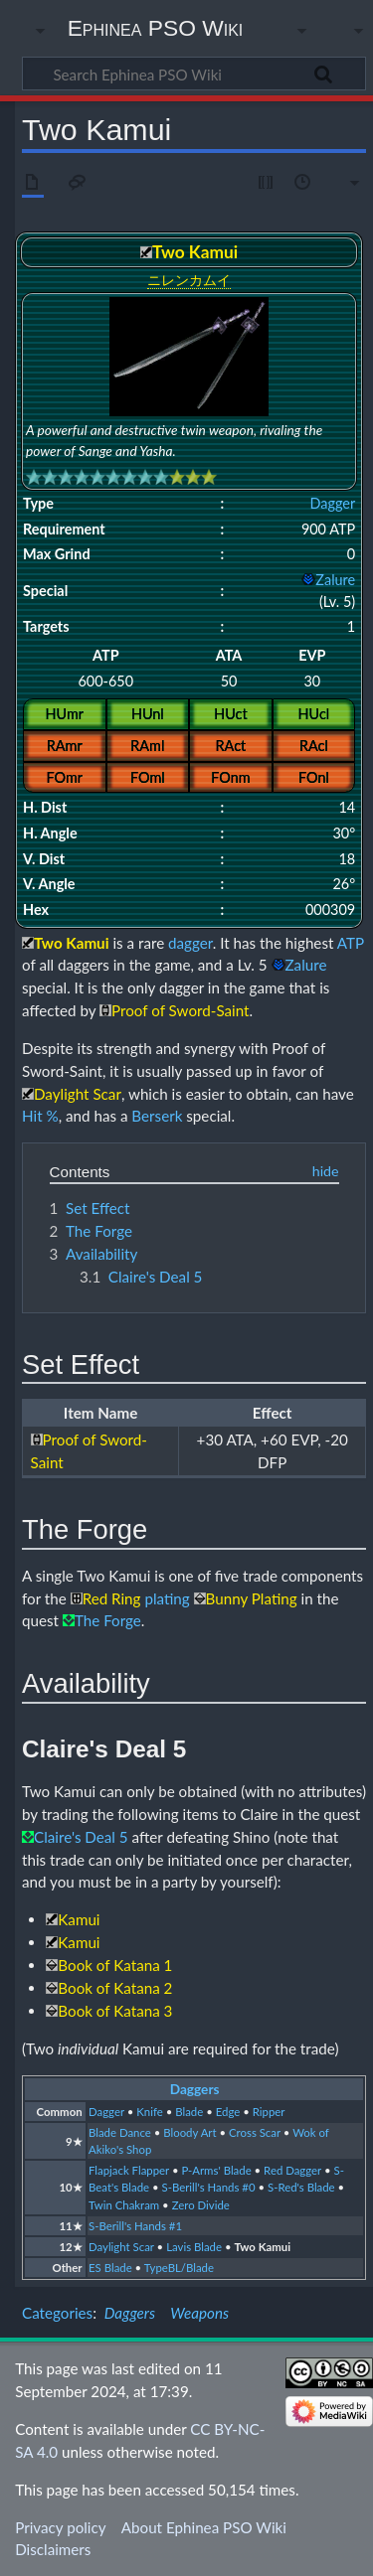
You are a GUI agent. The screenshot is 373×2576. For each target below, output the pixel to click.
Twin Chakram (124, 2204)
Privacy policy (60, 2527)
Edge (228, 2111)
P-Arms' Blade (216, 2170)
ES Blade (110, 2267)
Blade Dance (120, 2132)
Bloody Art (189, 2132)
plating (166, 1598)
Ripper (269, 2111)
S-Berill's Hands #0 (209, 2187)
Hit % (40, 1116)
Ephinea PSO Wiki (156, 28)
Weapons (199, 2313)
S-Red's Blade (301, 2187)
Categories (57, 2313)
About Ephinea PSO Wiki (203, 2527)
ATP (350, 943)
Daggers (195, 2089)
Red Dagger (292, 2170)
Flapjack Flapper (129, 2170)
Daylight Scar (121, 2246)
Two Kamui (262, 2246)
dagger (190, 943)
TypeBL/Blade (179, 2267)
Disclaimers (53, 2549)
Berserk (156, 1116)
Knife (149, 2111)
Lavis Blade (194, 2246)
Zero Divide (201, 2204)
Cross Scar (254, 2132)
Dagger (332, 503)
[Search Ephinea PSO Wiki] (194, 73)
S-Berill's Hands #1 (135, 2225)
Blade (189, 2111)
